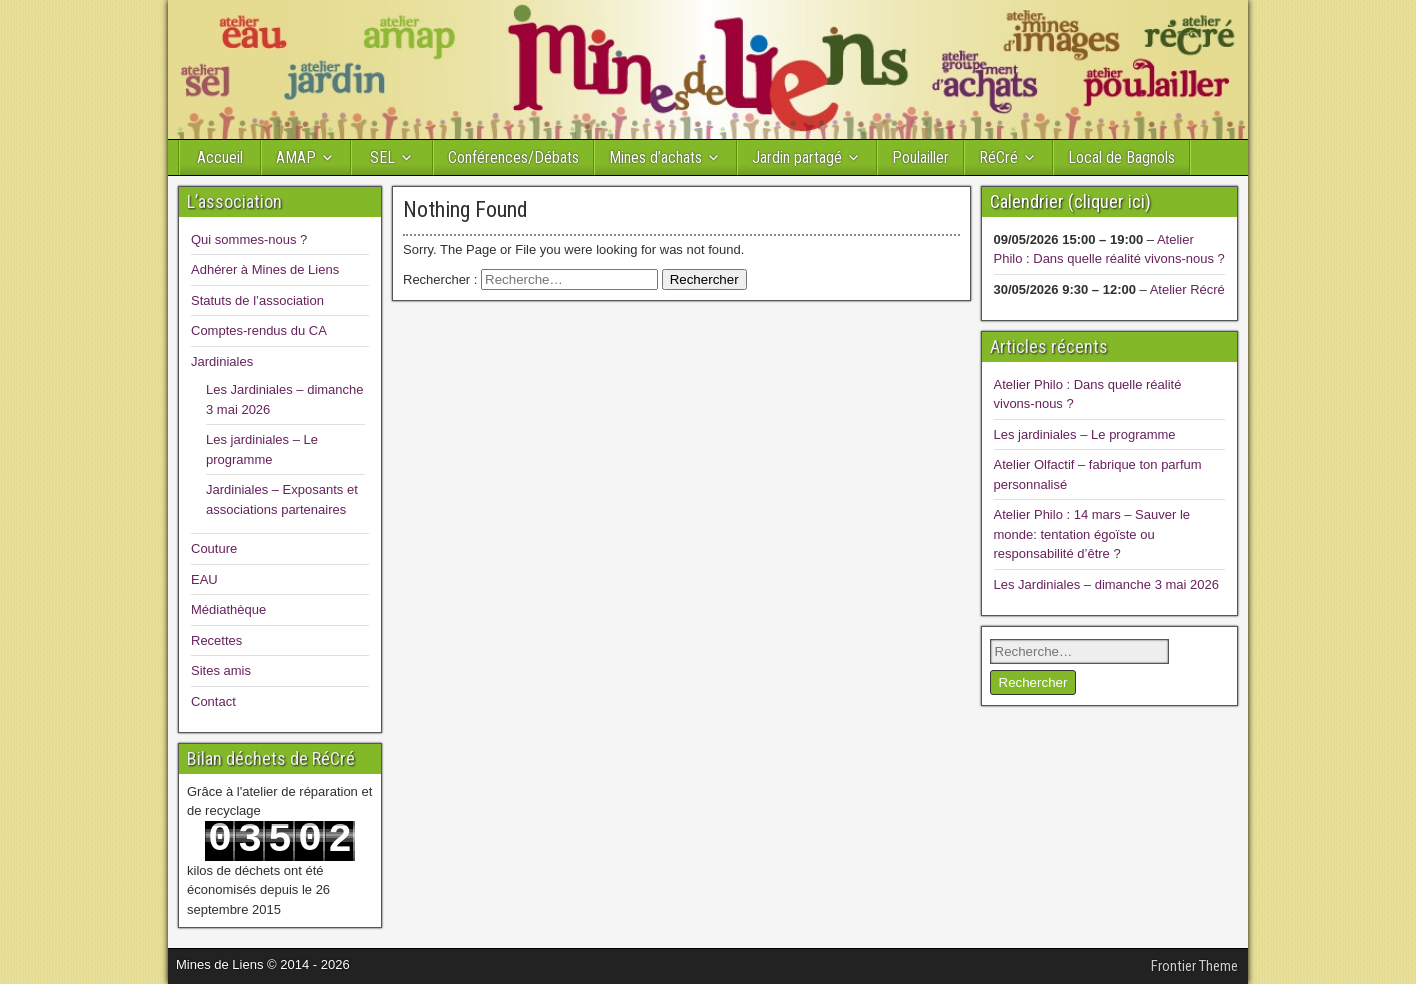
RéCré (998, 157)
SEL (382, 157)
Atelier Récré (1187, 289)
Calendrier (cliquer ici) (1070, 201)
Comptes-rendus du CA (259, 330)
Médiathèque (228, 609)
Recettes (216, 640)
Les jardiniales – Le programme (1085, 434)
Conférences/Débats (513, 157)
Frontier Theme (1194, 966)
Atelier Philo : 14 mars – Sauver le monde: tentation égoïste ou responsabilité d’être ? (1092, 534)
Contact (213, 701)
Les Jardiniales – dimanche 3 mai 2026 (1106, 584)
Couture (214, 548)
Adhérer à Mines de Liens (265, 269)
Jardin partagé (797, 157)
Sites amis (221, 670)
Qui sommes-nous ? (249, 239)
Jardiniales (222, 361)
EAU (204, 579)
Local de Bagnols (1121, 157)
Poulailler (920, 157)
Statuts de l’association (257, 300)
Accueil (220, 157)
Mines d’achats (655, 157)
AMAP (296, 157)
